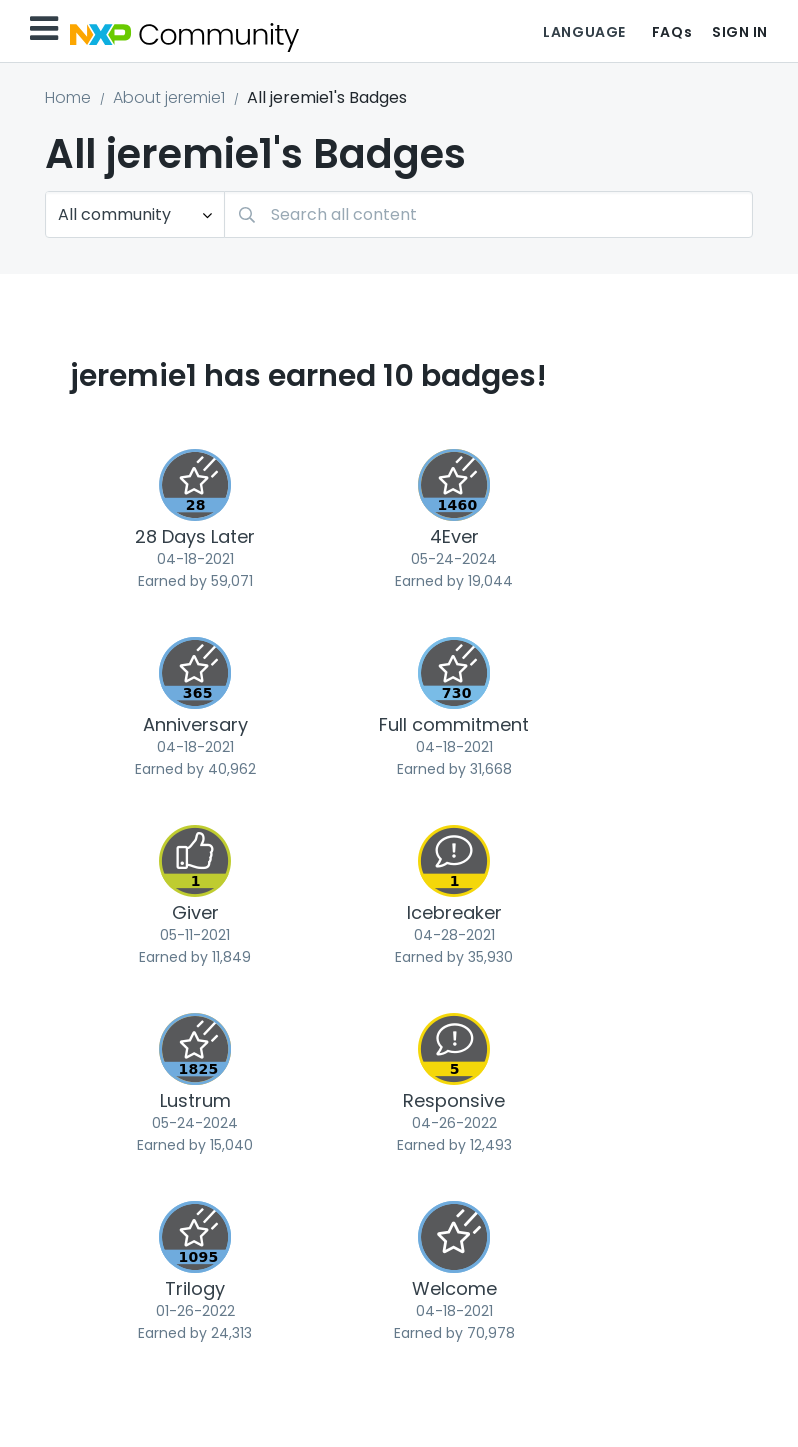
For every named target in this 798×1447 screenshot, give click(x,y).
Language (584, 32)
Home (68, 97)
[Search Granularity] (135, 214)
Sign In (740, 32)
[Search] (488, 214)
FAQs (672, 32)
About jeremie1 (169, 97)
